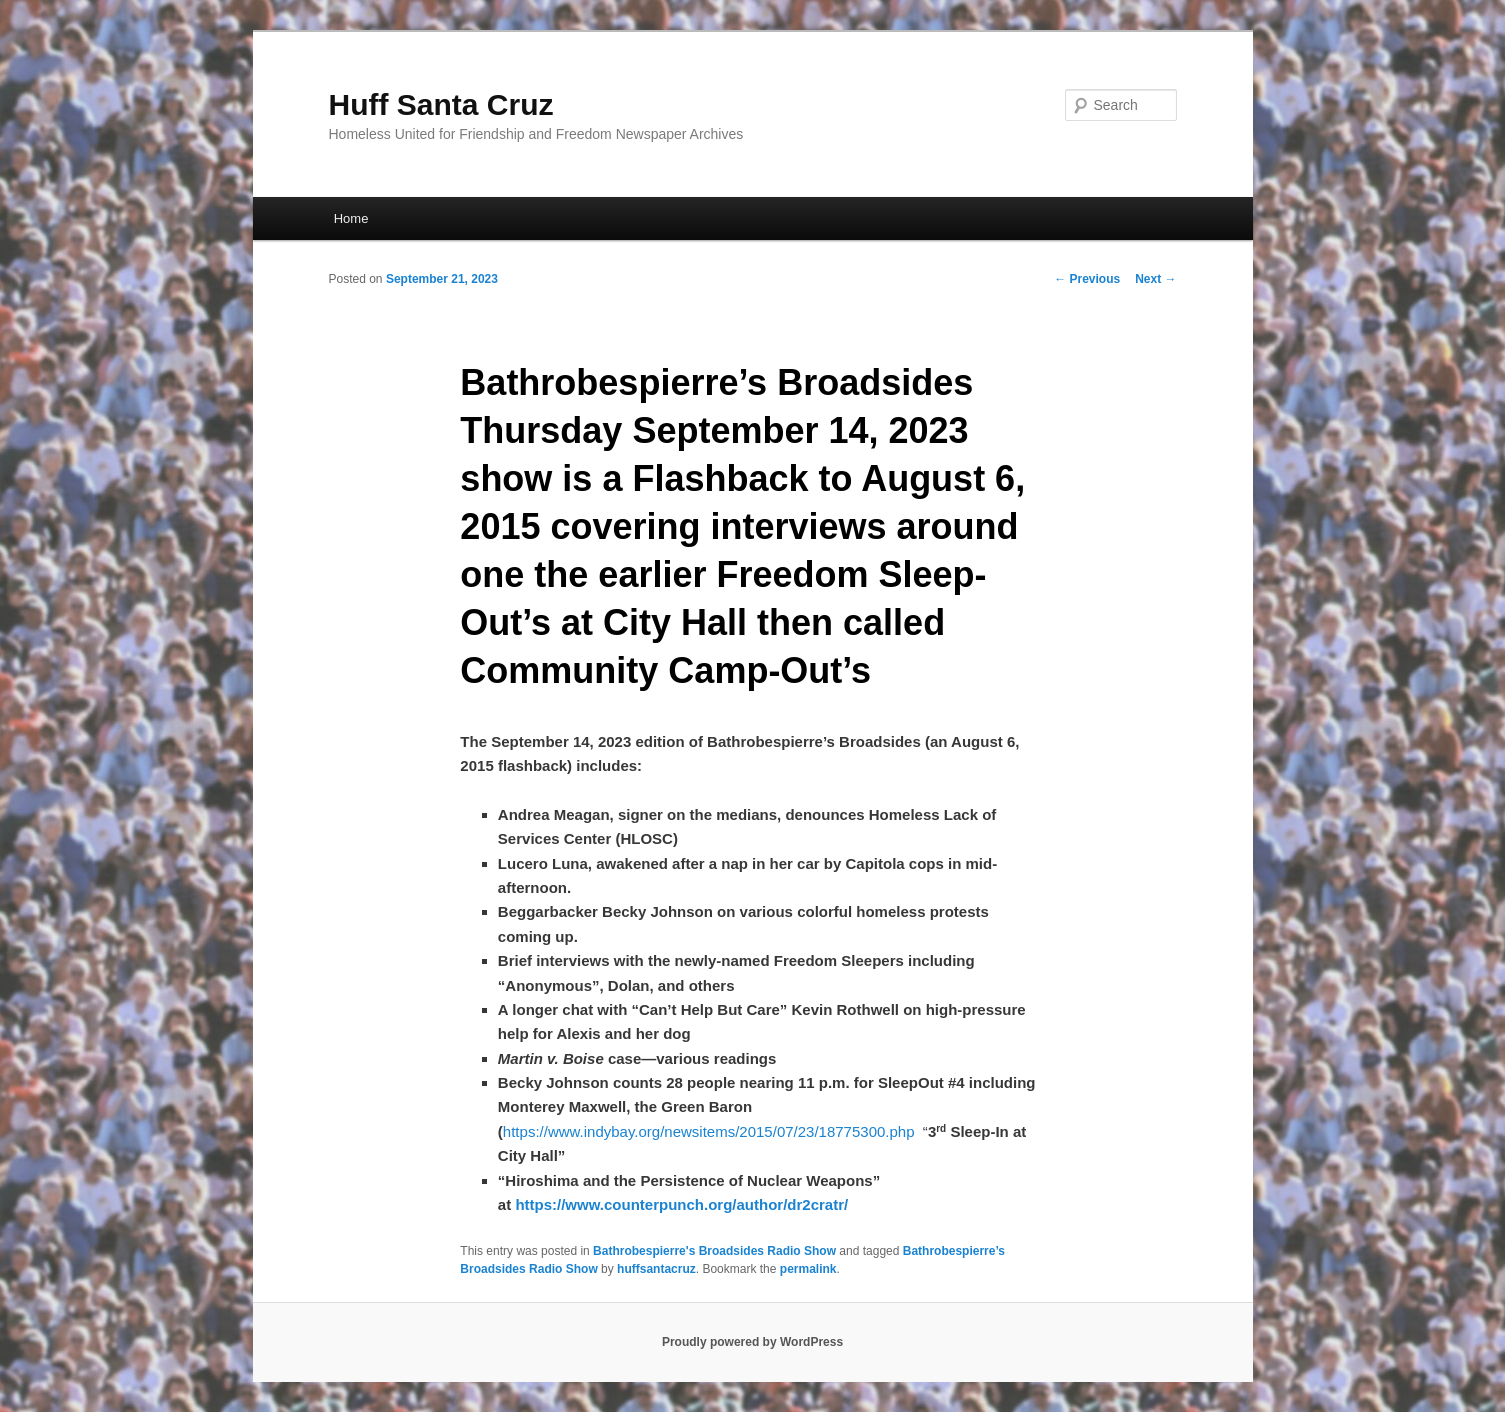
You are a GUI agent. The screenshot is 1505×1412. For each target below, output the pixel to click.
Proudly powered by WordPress (752, 1342)
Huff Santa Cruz (441, 104)
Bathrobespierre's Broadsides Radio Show (714, 1251)
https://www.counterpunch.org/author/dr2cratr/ (681, 1204)
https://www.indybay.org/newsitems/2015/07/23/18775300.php (709, 1131)
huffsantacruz (656, 1269)
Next (1155, 279)
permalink (808, 1269)
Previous (1087, 279)
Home (351, 218)
